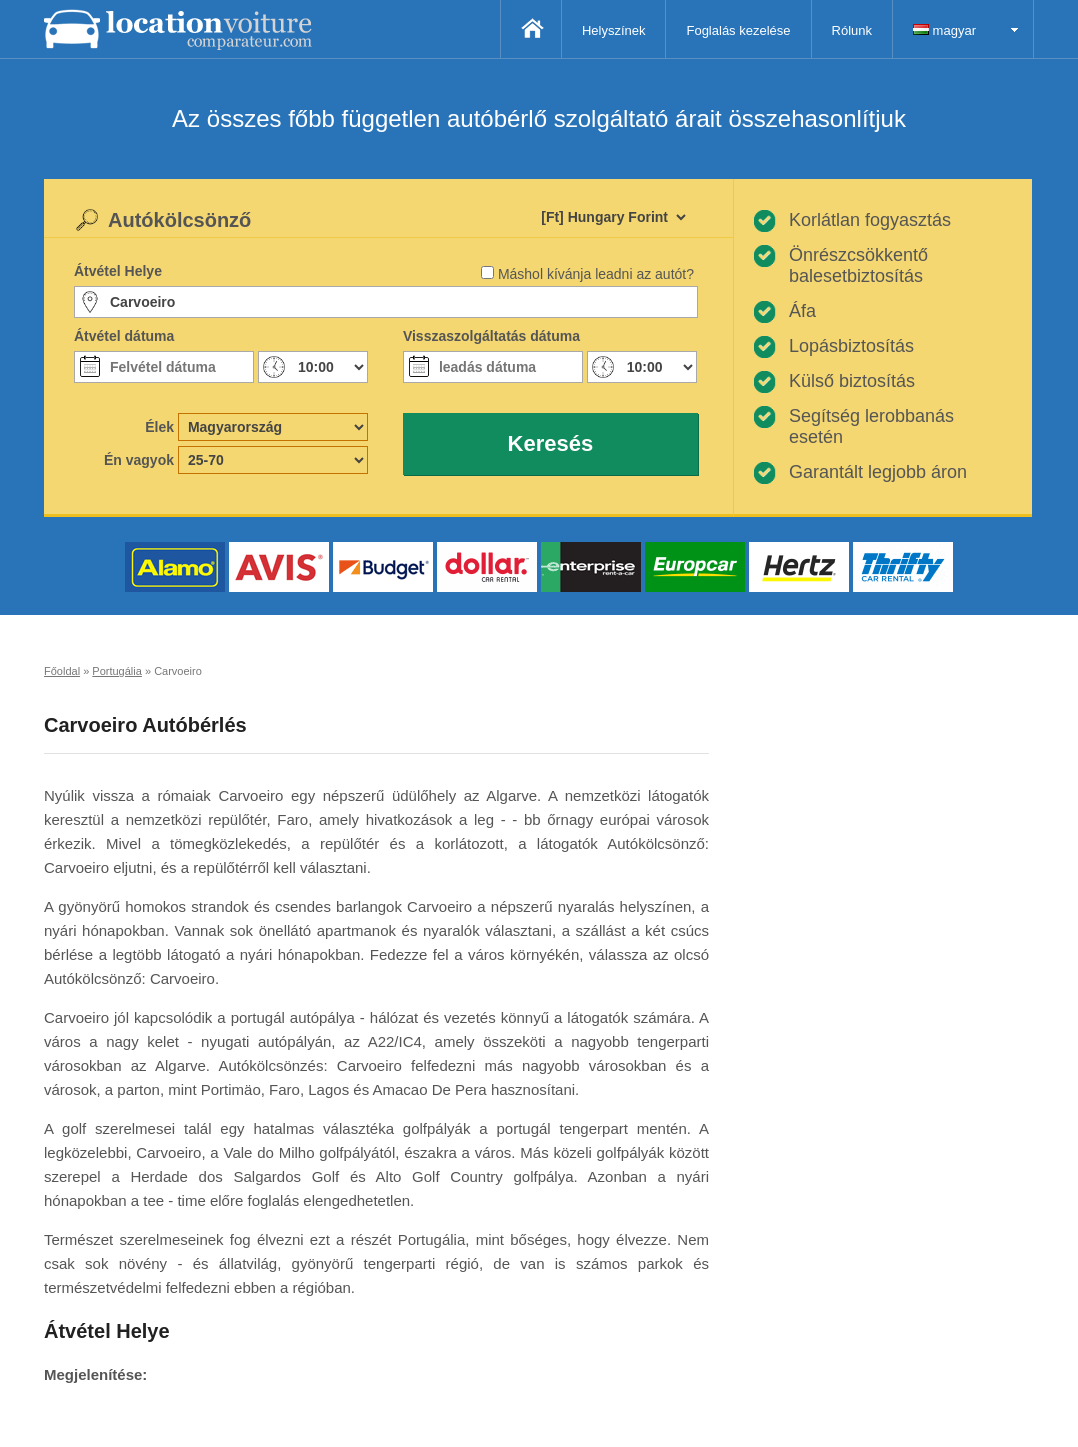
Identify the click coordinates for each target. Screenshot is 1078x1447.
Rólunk (852, 30)
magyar (944, 30)
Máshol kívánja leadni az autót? (596, 274)
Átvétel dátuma (124, 336)
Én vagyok (139, 460)
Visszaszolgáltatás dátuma (491, 336)
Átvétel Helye (118, 271)
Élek (159, 427)
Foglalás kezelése (738, 30)
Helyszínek (614, 30)
